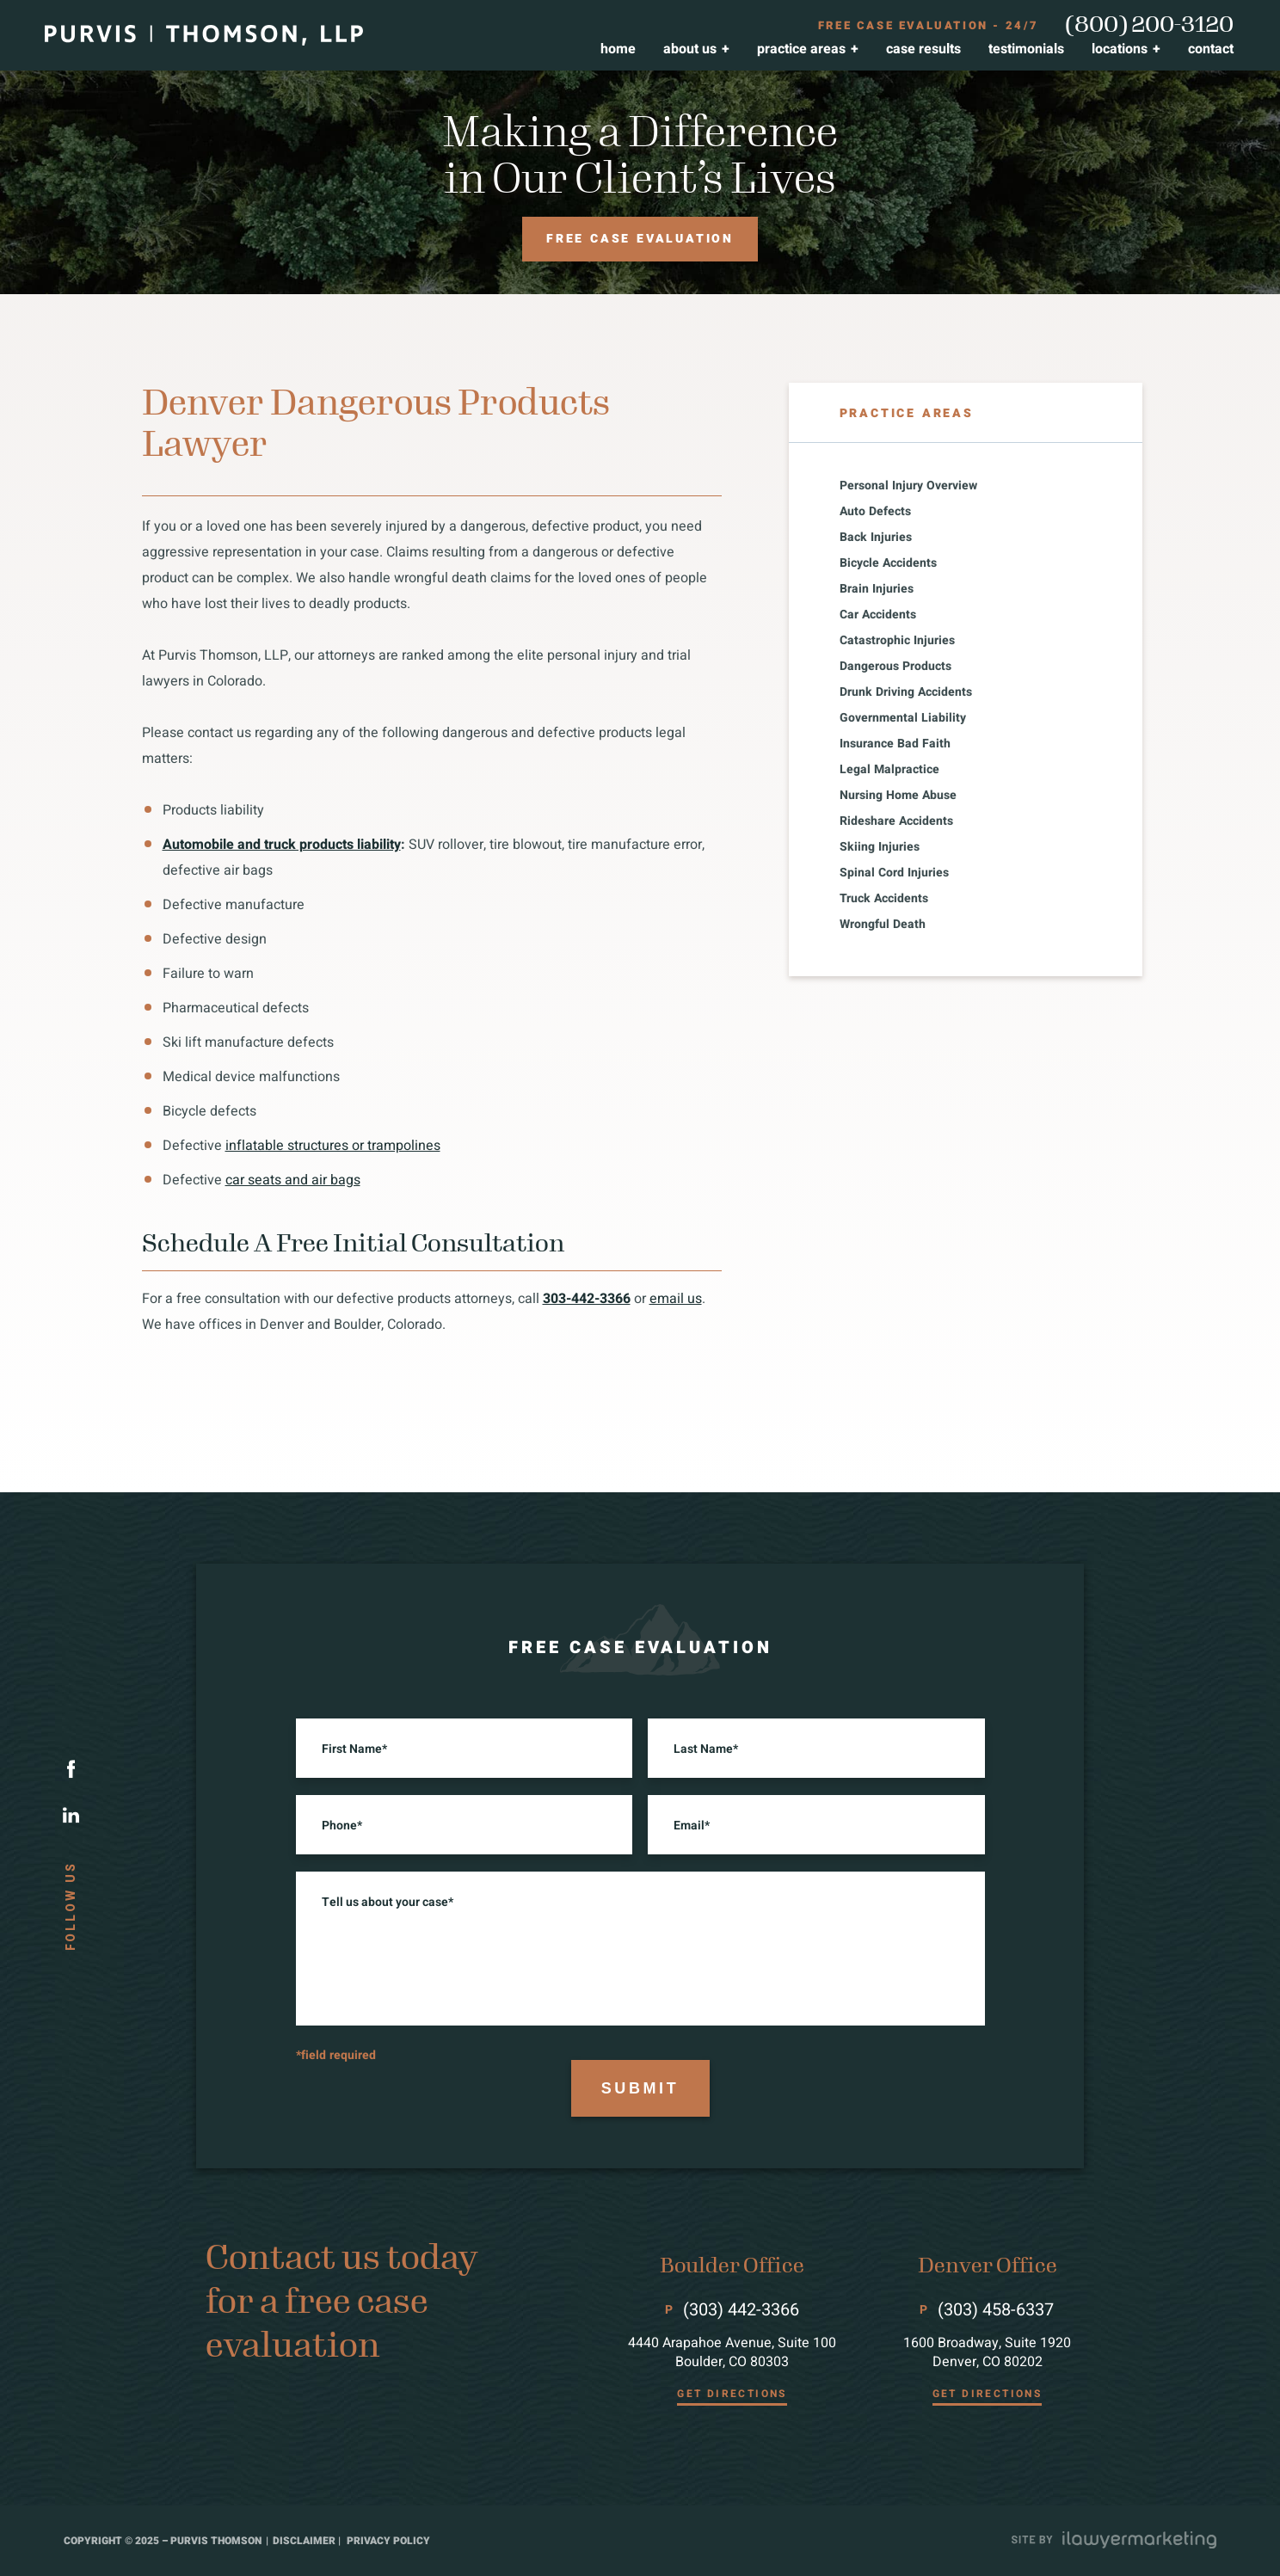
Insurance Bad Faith (895, 744)
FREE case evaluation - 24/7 (928, 26)
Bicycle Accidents (888, 563)
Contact (1211, 49)
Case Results (923, 49)
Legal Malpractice (889, 769)
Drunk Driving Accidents (906, 692)
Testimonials (1026, 49)
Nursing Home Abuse (898, 795)
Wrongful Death (883, 924)
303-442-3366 (587, 1298)
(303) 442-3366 (741, 2309)
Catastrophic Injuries (897, 640)
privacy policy (388, 2540)
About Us (690, 49)
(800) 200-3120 (1149, 24)
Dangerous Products (895, 666)
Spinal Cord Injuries (894, 873)
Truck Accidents (884, 898)
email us (675, 1298)
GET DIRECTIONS (732, 2393)
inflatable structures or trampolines (332, 1145)
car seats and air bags (292, 1180)
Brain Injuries (877, 589)
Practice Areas (801, 49)
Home (618, 49)
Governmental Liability (903, 718)
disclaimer (304, 2540)
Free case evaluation (640, 248)
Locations (1120, 49)
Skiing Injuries (880, 847)
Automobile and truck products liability (282, 844)
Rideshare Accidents (896, 821)
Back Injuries (876, 537)
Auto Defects (875, 511)
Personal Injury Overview (908, 486)
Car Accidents (878, 615)
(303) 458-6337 (996, 2309)
